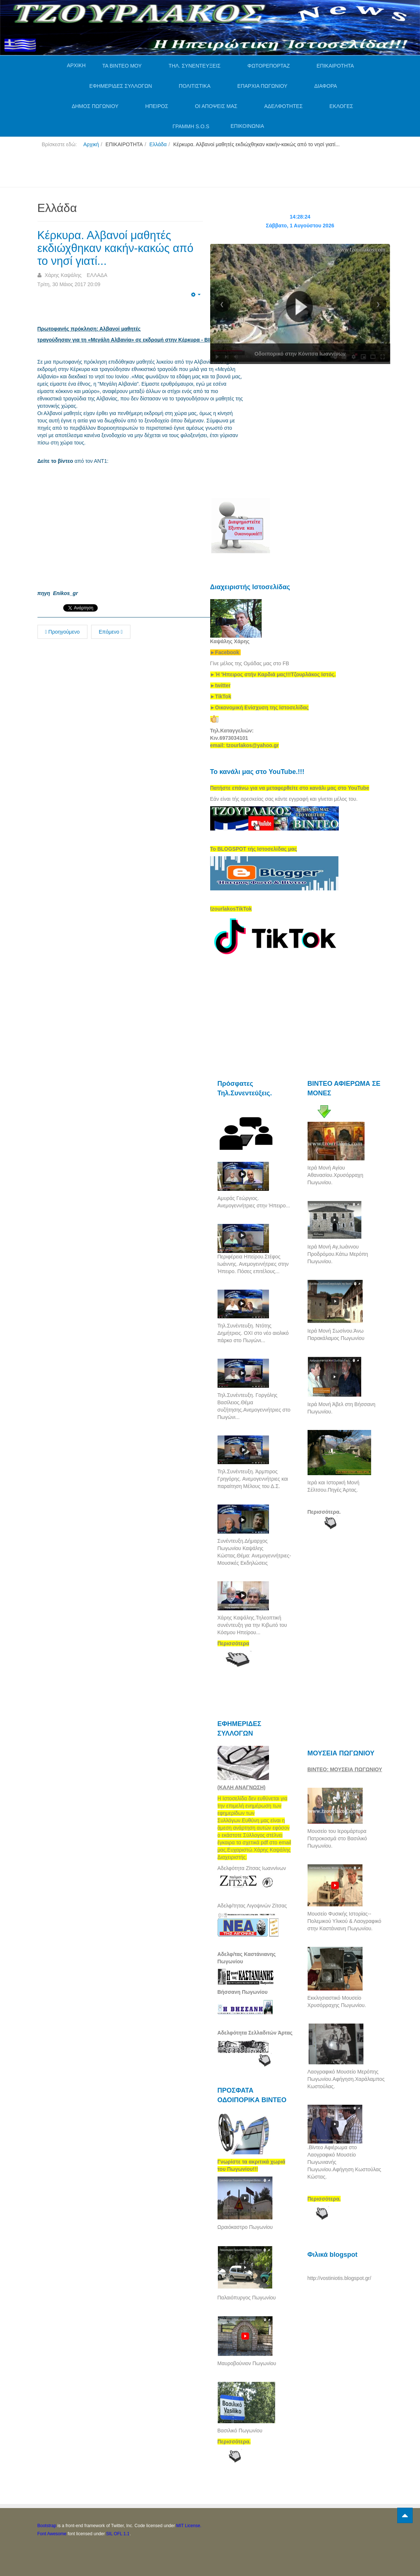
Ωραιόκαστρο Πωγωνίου (245, 2227)
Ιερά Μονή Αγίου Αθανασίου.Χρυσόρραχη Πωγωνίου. (335, 1175)
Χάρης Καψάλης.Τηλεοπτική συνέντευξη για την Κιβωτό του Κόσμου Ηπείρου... (252, 1625)
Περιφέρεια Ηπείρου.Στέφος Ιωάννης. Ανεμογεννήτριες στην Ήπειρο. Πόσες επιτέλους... (253, 1264)
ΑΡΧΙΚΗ (76, 65)
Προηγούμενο (62, 632)
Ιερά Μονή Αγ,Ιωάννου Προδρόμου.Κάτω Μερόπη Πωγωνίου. (338, 1254)
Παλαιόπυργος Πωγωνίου (247, 2298)
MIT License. (188, 2525)
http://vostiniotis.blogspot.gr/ (339, 2278)
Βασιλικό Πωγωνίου (240, 2430)
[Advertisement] (171, 170)
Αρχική (91, 144)
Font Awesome (52, 2533)
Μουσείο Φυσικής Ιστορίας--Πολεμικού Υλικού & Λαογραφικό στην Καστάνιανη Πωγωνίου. (344, 1921)
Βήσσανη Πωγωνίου (243, 1992)
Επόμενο (111, 632)
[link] (273, 674)
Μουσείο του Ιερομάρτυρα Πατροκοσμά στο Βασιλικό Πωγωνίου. (337, 1838)
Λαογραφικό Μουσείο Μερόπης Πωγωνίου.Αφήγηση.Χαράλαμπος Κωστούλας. (346, 2079)
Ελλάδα (158, 144)
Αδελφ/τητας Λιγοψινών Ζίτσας (252, 1906)
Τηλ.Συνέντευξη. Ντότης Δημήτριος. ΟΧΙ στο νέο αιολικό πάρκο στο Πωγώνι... (253, 1333)
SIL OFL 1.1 (118, 2533)
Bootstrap (46, 2525)
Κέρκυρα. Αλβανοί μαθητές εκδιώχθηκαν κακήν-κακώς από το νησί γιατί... (118, 247)
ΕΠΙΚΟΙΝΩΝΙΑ (247, 126)
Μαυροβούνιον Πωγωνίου (247, 2363)
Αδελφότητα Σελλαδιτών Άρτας (255, 2033)
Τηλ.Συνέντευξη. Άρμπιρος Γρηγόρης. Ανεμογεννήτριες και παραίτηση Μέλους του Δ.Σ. (253, 1479)
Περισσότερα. (324, 1512)
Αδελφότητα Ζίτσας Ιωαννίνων (252, 1868)
